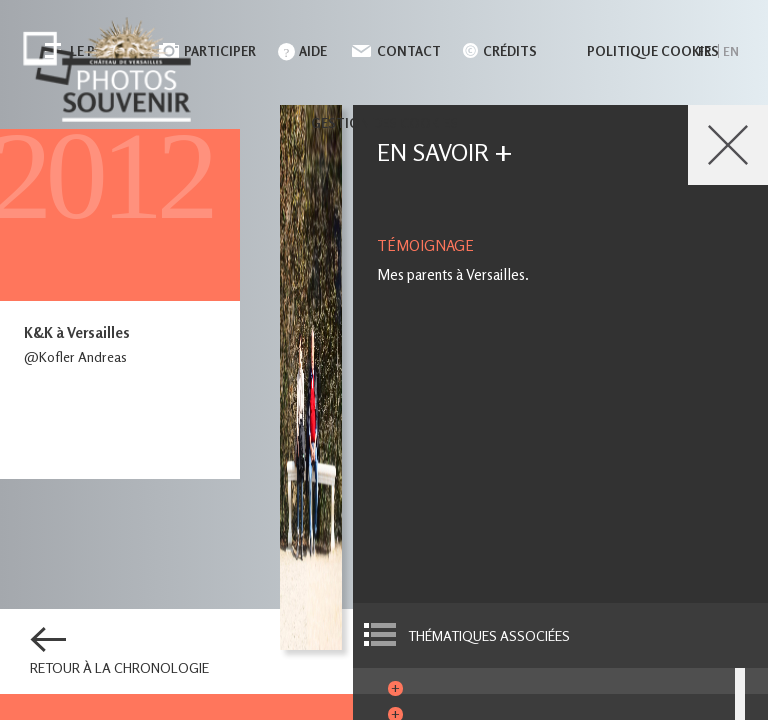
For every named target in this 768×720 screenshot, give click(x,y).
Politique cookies (653, 51)
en (731, 51)
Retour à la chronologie (119, 668)
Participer (220, 51)
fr (704, 51)
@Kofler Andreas (75, 356)
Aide (313, 51)
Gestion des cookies (384, 123)
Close (728, 145)
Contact (409, 51)
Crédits (510, 51)
